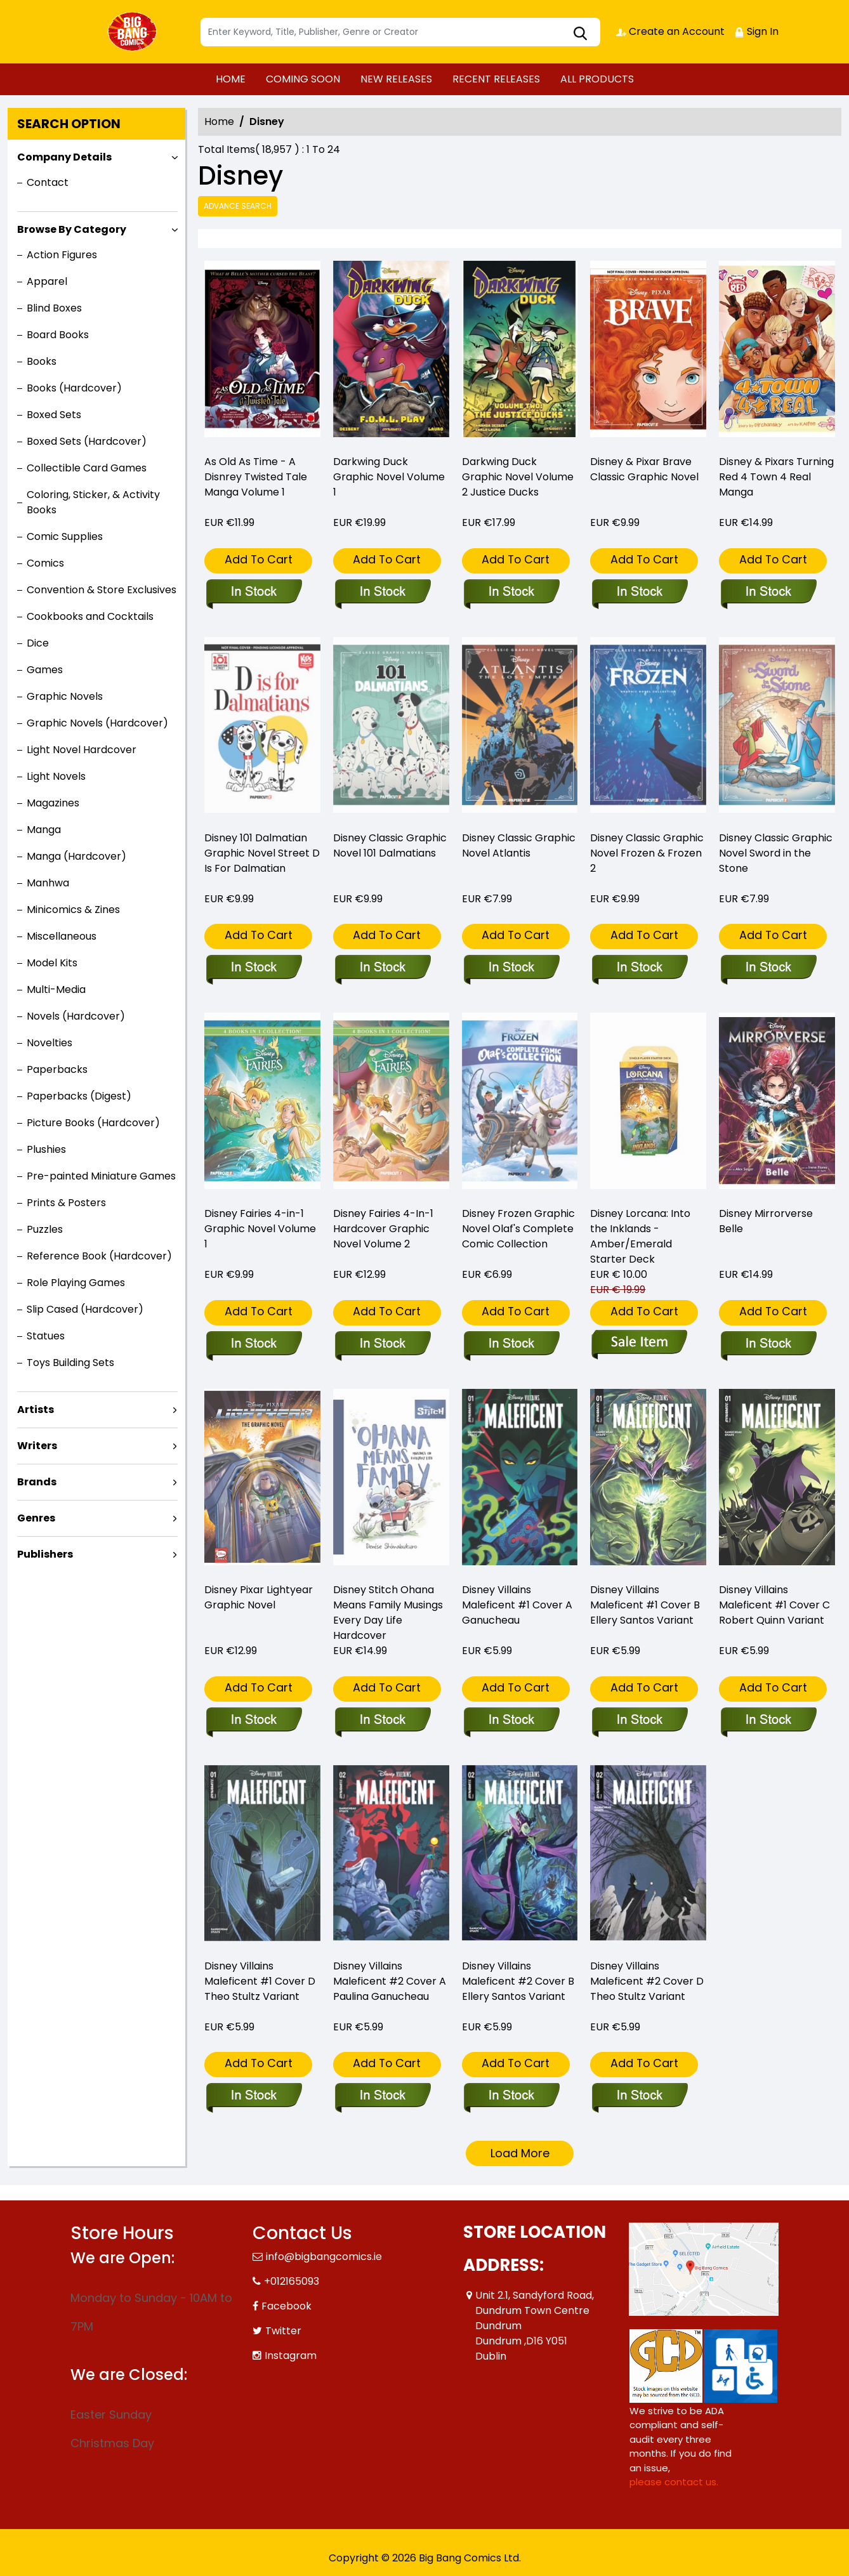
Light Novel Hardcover (81, 749)
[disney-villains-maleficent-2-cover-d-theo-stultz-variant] (639, 2096)
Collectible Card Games (87, 468)
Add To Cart (259, 559)
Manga (44, 829)
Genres (36, 1518)
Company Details (64, 157)
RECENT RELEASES (496, 79)
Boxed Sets (54, 414)
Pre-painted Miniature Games (101, 1176)
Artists (35, 1409)
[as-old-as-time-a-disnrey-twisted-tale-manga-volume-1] (262, 352)
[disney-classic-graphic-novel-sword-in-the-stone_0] (768, 968)
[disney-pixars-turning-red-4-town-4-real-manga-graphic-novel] (777, 352)
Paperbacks (57, 1069)
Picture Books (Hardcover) (93, 1122)
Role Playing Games (76, 1282)
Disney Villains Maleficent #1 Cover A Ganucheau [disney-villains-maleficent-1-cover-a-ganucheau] (517, 1604)
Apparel (47, 281)
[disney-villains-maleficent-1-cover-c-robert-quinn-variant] (768, 1721)
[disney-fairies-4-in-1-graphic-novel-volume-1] (253, 1344)
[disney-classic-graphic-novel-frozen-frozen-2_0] (639, 968)
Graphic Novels (65, 696)
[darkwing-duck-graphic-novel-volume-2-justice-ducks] (520, 352)
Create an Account (670, 31)
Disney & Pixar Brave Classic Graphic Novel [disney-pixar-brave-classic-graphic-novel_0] (644, 469)
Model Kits (52, 963)
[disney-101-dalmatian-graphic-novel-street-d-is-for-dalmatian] (253, 968)
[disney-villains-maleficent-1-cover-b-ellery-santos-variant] (639, 1721)
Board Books (58, 334)
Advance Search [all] (238, 205)
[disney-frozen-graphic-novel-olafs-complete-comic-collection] (511, 1344)
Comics (45, 563)
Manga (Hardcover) (76, 856)
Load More (520, 2153)
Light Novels (56, 776)
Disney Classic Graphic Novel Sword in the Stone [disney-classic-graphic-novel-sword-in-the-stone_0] (776, 853)
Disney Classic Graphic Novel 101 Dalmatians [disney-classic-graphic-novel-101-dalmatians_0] (390, 845)
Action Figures (62, 254)
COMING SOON (303, 79)
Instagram (291, 2355)
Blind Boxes (54, 308)
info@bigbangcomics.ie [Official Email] (324, 2256)
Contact (48, 182)
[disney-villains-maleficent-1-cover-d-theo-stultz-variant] (253, 2096)
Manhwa (48, 883)
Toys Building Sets (70, 1362)
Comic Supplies (65, 536)
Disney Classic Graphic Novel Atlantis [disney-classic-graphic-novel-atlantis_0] (519, 845)
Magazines (53, 803)
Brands (36, 1482)
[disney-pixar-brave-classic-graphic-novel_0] (648, 352)
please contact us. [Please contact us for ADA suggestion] (673, 2481)
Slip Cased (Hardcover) (85, 1309)
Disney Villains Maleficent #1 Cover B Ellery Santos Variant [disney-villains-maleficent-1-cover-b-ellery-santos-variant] (645, 1604)
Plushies (46, 1149)
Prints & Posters (66, 1202)
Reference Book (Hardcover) (99, 1256)
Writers (37, 1445)
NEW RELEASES (396, 79)
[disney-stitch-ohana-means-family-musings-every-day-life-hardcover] (382, 1721)
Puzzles (45, 1229)
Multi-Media (56, 989)
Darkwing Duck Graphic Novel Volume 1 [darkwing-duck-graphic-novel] (389, 476)
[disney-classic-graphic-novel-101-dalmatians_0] (382, 968)
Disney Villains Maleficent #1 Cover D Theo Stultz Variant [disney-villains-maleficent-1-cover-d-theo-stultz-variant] (259, 1981)
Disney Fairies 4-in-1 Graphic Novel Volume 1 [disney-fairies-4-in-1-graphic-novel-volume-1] (260, 1228)
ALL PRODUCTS (597, 79)
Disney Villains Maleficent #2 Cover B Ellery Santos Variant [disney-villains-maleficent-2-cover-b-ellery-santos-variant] (518, 1981)
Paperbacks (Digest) (79, 1096)
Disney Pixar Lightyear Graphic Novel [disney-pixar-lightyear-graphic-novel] (258, 1597)
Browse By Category (71, 229)
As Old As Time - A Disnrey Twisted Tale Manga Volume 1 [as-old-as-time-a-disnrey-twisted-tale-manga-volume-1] (255, 476)
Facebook (286, 2306)
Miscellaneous (61, 936)
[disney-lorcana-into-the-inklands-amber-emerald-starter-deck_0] (639, 1344)
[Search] (400, 32)
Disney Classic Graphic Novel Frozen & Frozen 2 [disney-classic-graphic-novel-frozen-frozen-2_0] (647, 853)
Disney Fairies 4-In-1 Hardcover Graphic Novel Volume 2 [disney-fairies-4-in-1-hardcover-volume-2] (383, 1228)
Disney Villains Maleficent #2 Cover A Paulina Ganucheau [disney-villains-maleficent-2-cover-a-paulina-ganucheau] (389, 1981)
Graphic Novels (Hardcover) (97, 723)
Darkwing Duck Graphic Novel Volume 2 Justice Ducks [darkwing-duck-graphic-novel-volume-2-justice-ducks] (518, 476)
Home (219, 121)
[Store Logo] (133, 31)
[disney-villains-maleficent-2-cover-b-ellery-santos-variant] (511, 2096)
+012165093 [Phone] (291, 2281)
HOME (231, 79)
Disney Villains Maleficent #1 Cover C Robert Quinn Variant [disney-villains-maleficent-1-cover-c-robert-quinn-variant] (774, 1604)
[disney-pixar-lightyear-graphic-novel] (253, 1721)
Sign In (756, 31)
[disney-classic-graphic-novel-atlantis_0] (511, 968)
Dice (38, 643)
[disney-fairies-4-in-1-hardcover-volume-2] (382, 1344)
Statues (46, 1336)
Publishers (45, 1554)
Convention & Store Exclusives (101, 589)
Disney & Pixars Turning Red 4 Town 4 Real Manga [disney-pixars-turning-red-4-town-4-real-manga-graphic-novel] (776, 476)
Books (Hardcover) (74, 388)
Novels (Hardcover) (76, 1016)
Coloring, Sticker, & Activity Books (93, 502)
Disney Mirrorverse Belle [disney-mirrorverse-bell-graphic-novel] (766, 1221)
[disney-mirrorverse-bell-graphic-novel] (768, 1344)
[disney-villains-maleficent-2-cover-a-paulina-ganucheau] (382, 2096)
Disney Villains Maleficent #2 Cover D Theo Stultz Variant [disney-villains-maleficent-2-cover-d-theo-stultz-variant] (647, 1981)
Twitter (283, 2330)
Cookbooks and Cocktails (90, 616)
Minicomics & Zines (73, 909)
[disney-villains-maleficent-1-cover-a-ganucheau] (511, 1721)
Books (41, 361)
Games (45, 669)
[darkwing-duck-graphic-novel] (391, 352)
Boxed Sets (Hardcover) (87, 441)
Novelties (49, 1042)
